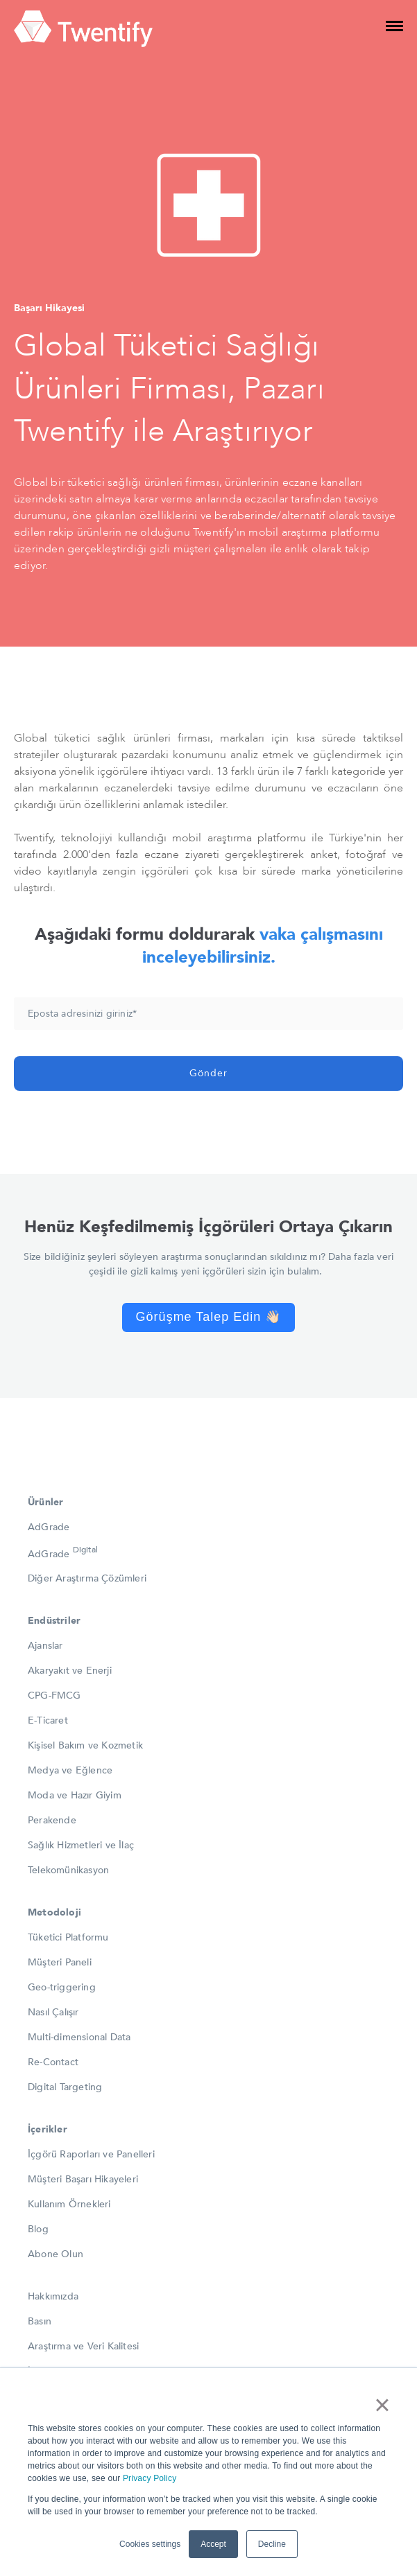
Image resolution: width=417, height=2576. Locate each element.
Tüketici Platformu (68, 1937)
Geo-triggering (62, 1987)
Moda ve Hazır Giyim (74, 1795)
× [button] (382, 2405)
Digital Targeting (65, 2087)
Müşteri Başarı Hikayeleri (83, 2179)
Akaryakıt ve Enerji (70, 1670)
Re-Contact (53, 2062)
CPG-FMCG (54, 1695)
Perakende (52, 1820)
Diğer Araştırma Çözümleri (87, 1578)
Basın (39, 2321)
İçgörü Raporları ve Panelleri (91, 2154)
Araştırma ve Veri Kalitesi (83, 2346)
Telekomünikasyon (68, 1870)
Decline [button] (272, 2544)
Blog (38, 2229)
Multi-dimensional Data (79, 2037)
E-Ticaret (48, 1720)
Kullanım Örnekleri (69, 2204)
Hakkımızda (53, 2296)
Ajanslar (45, 1645)
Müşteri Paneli (60, 1962)
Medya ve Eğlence (70, 1770)
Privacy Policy (149, 2478)
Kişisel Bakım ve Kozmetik (85, 1745)
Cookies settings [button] (149, 2544)
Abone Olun (55, 2254)
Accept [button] (213, 2544)
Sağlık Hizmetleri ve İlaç (81, 1845)
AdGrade (48, 1527)
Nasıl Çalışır (53, 2012)
